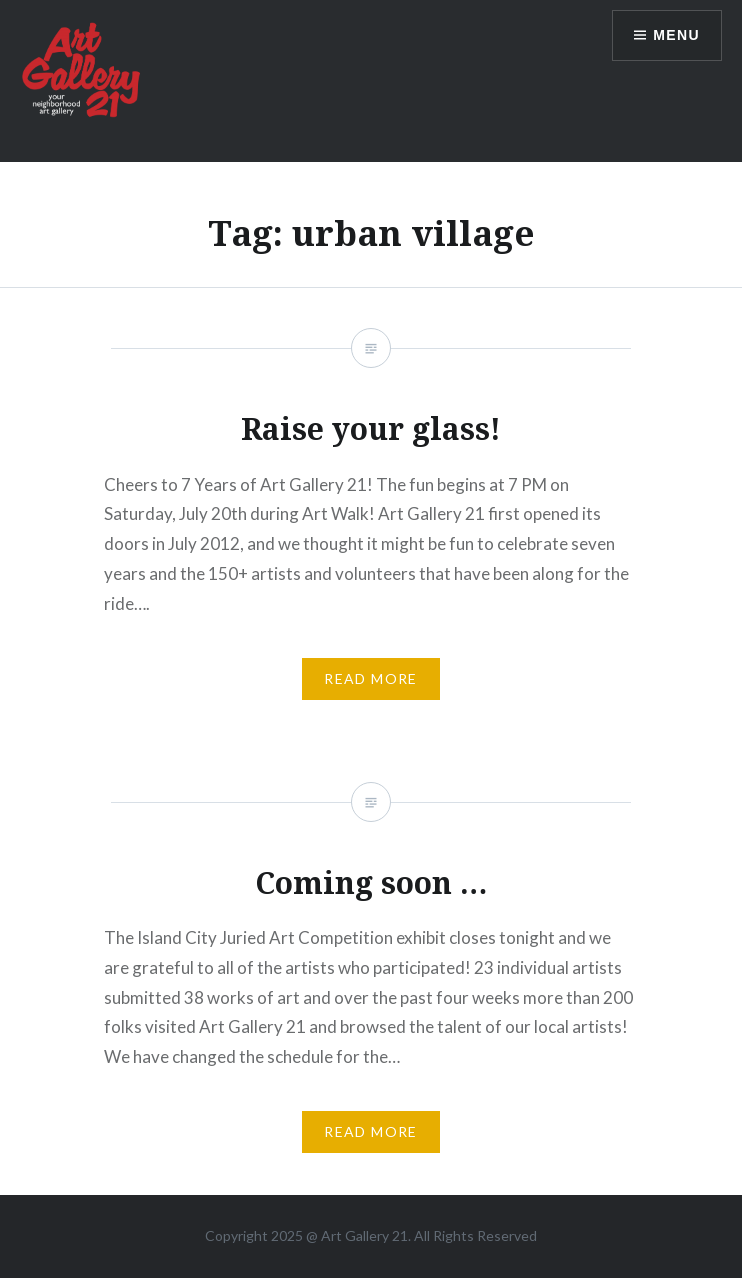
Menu (676, 35)
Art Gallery (356, 1235)
